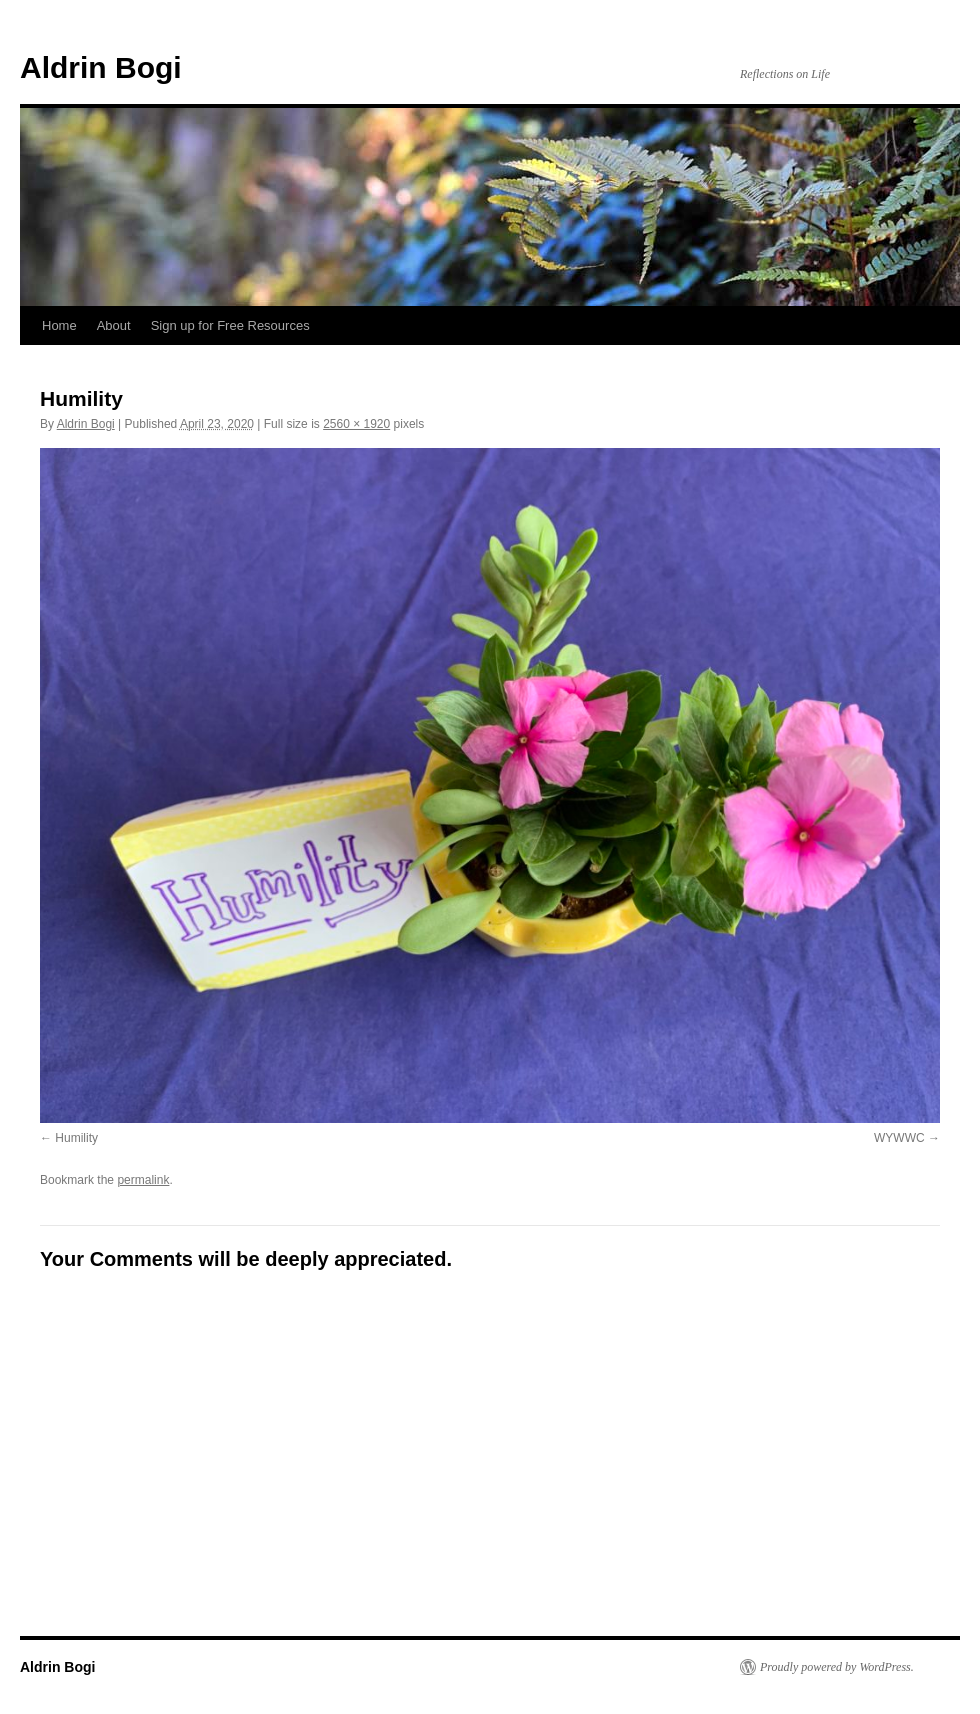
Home (59, 325)
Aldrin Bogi (101, 67)
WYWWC (899, 1138)
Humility (76, 1138)
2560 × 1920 (356, 424)
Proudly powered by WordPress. (837, 1667)
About (114, 325)
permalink (143, 1180)
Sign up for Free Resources (230, 325)
